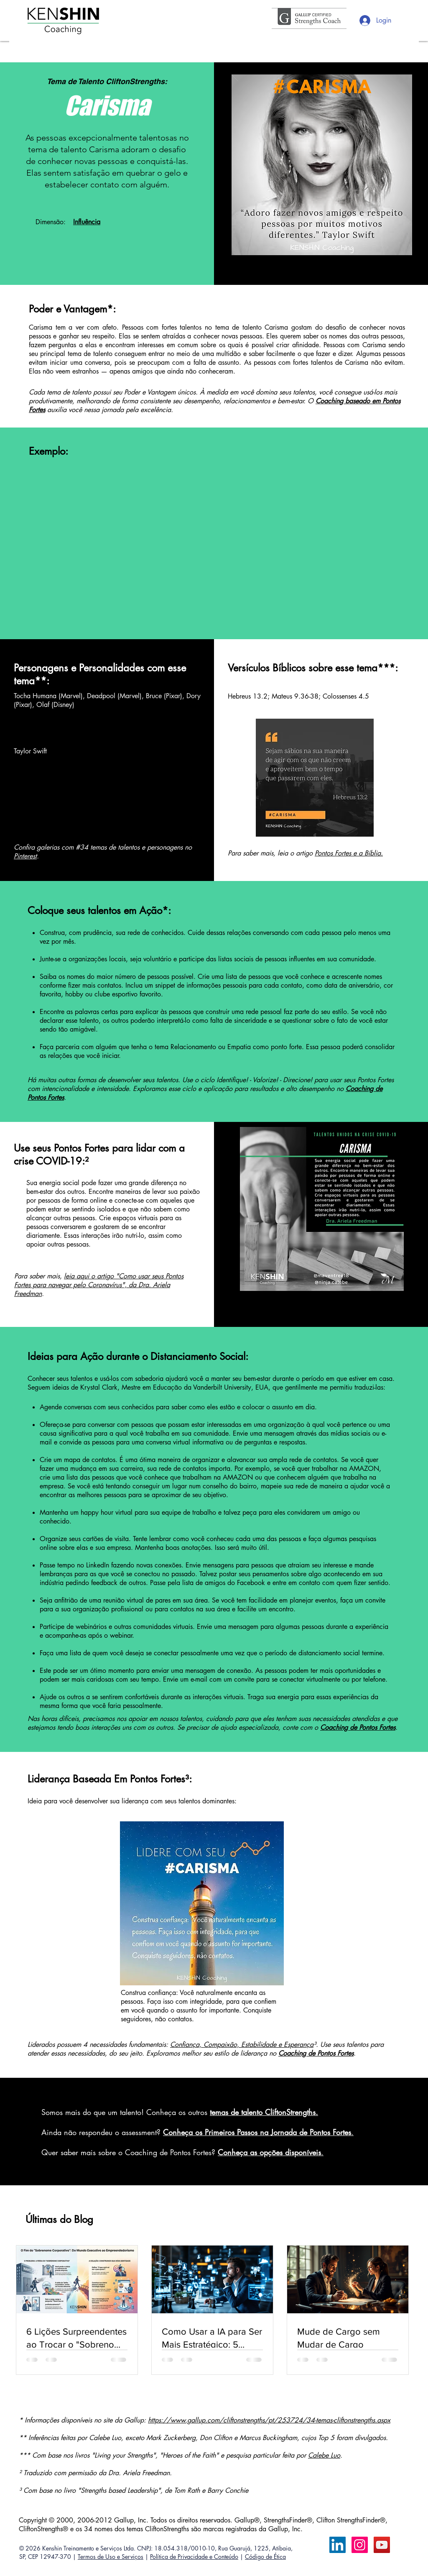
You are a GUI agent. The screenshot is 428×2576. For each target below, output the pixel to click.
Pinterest (25, 856)
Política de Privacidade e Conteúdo (194, 2557)
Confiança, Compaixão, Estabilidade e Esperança (241, 2044)
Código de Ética (265, 2557)
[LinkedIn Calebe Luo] (337, 2545)
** (40, 680)
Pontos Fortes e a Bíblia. (349, 853)
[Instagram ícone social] (360, 2545)
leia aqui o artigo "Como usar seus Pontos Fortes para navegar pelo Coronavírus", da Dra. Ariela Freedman (98, 1285)
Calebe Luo (324, 2455)
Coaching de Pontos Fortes (316, 2053)
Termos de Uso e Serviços (110, 2557)
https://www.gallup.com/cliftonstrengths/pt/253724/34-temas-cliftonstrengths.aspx (269, 2420)
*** (386, 667)
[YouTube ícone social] (382, 2545)
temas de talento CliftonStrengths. (264, 2112)
